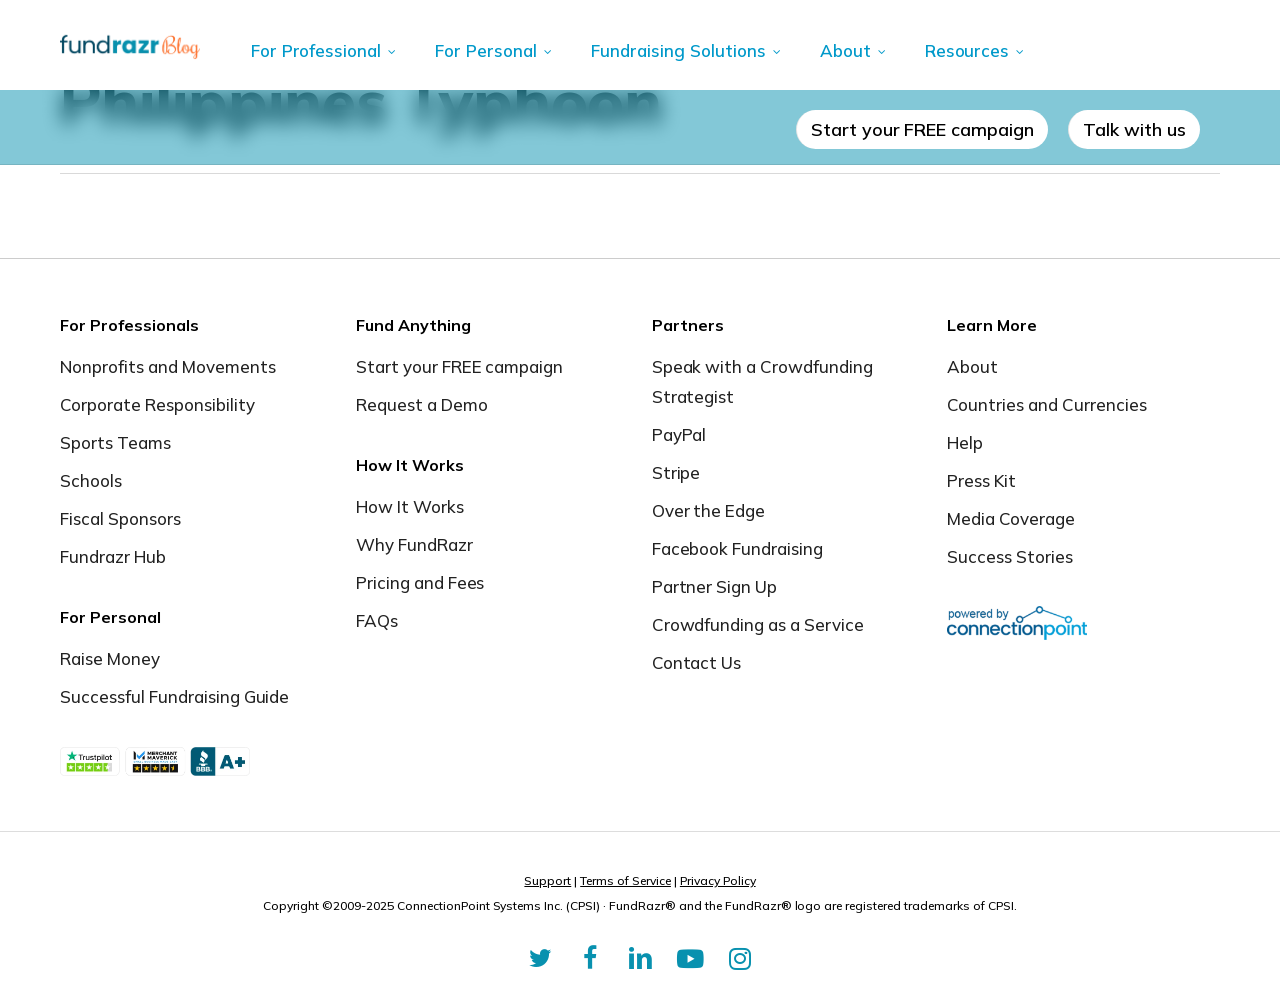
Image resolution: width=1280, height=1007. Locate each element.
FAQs (377, 620)
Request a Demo (422, 404)
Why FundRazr (414, 544)
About (972, 366)
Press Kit (981, 480)
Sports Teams (115, 442)
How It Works (410, 506)
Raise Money (110, 658)
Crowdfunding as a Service (758, 624)
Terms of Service (625, 880)
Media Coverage (1011, 518)
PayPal (679, 434)
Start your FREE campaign (460, 366)
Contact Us (697, 662)
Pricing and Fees (420, 582)
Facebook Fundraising (738, 548)
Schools (91, 480)
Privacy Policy (718, 880)
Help (965, 442)
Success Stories (1010, 556)
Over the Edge (709, 510)
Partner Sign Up (715, 586)
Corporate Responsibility (157, 404)
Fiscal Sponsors (120, 518)
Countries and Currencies (1047, 404)
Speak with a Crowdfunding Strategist (763, 381)
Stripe (676, 472)
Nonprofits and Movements (168, 366)
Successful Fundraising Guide (174, 696)
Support (547, 880)
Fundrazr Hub (113, 556)
